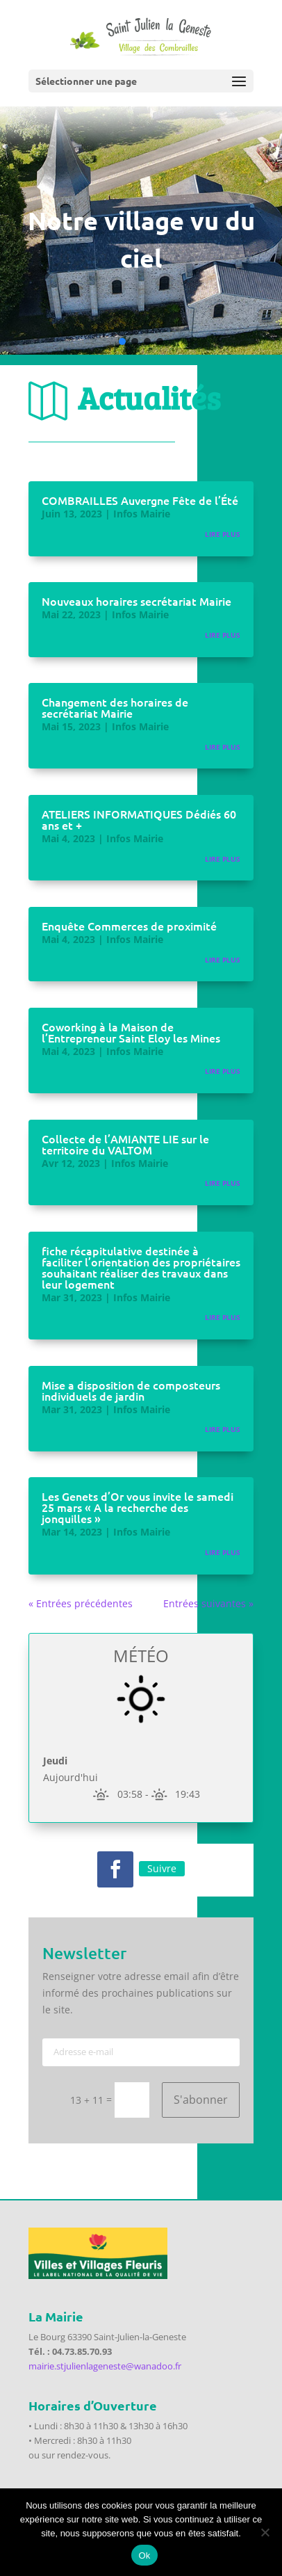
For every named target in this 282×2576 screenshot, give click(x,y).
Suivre (161, 1868)
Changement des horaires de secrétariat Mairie (115, 707)
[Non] (265, 2532)
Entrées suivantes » (208, 1603)
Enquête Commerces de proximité (129, 925)
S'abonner (201, 2099)
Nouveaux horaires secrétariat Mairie (136, 601)
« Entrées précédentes (80, 1603)
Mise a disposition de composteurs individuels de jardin (131, 1390)
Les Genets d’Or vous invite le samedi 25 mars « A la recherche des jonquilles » (137, 1507)
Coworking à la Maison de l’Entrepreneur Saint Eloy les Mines (131, 1032)
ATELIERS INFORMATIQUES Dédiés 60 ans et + (139, 819)
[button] (122, 341)
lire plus (222, 534)
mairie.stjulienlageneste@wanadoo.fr (104, 2366)
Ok (144, 2555)
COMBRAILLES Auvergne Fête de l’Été (140, 500)
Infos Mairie (141, 513)
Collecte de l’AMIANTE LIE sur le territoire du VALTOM (125, 1144)
